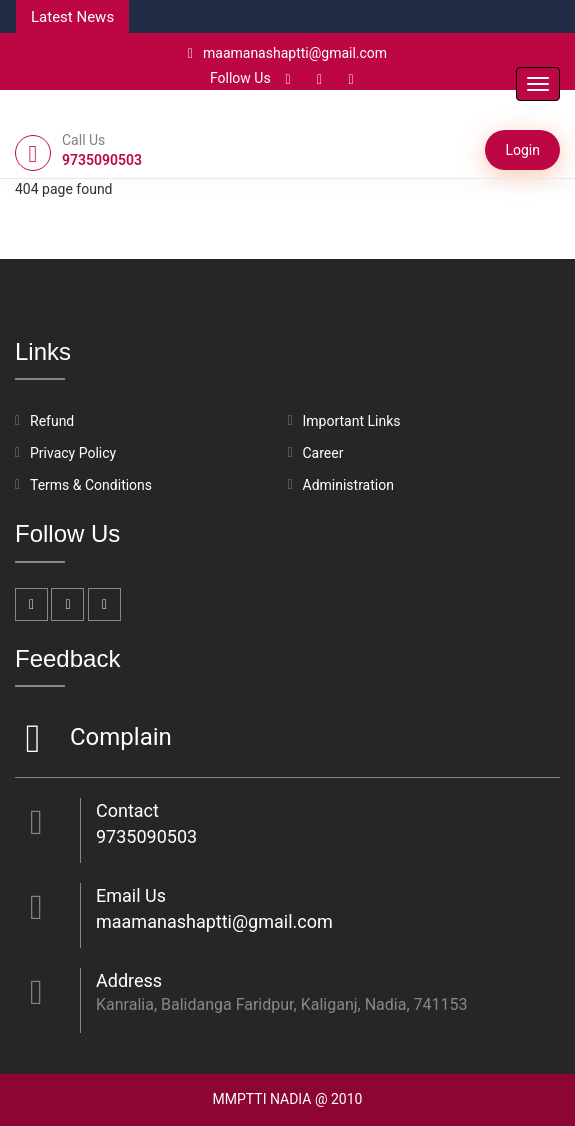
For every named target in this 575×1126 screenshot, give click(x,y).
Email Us (131, 895)
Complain (118, 738)
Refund (52, 421)
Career (323, 453)
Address (129, 980)
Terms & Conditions (91, 485)
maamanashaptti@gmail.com (287, 53)
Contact (127, 810)
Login (522, 150)
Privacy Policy (73, 453)
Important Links (352, 421)
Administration (348, 485)
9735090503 (146, 836)
